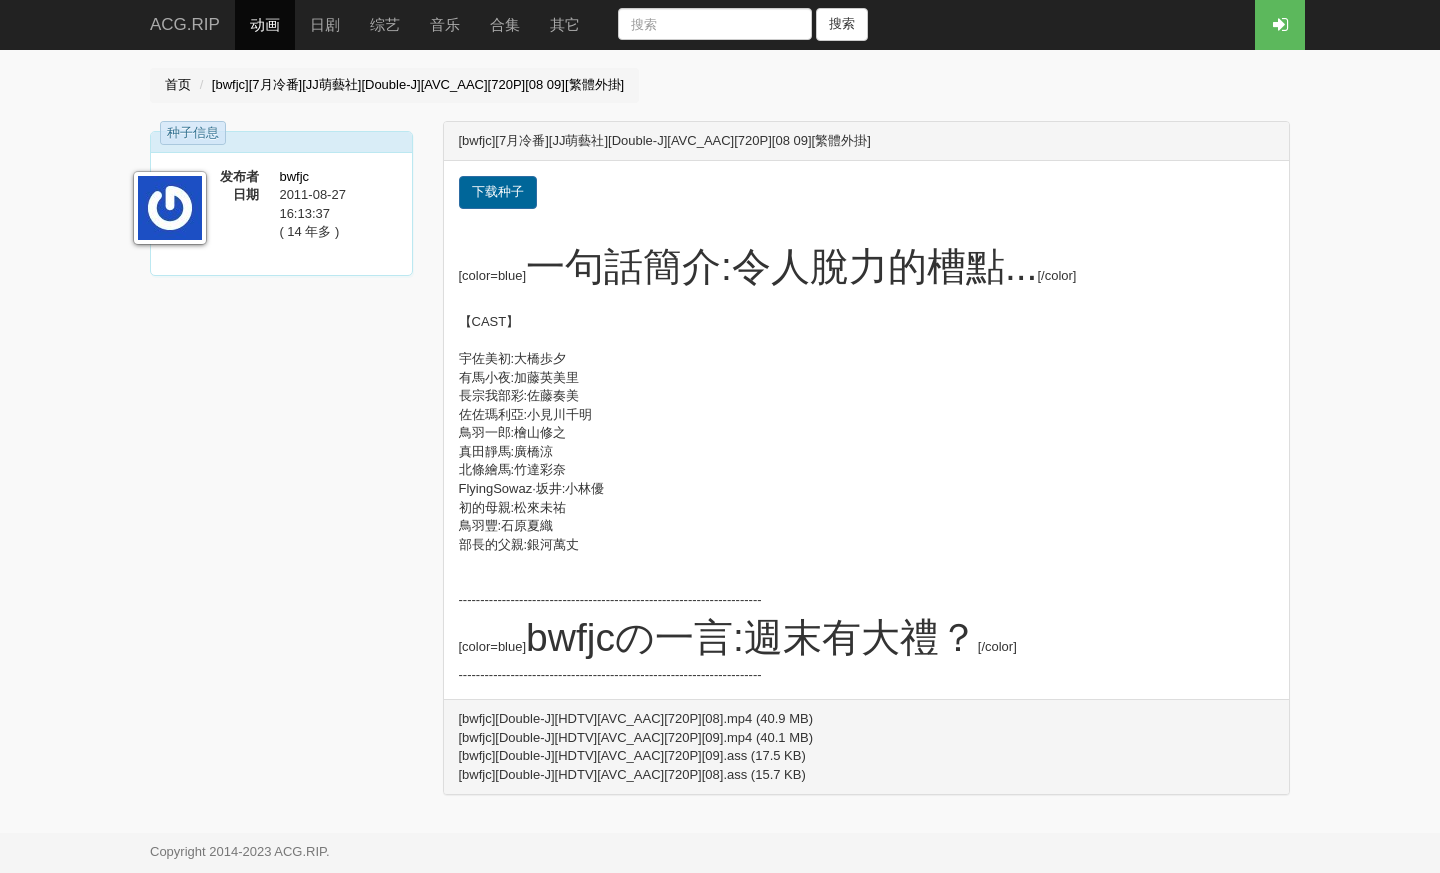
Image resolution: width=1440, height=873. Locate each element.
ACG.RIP (185, 24)
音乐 (445, 24)
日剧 (325, 24)
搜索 (842, 23)
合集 (505, 24)
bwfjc (294, 176)
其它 (565, 24)
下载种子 (498, 191)
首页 (178, 84)
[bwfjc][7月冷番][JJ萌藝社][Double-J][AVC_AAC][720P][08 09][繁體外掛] (418, 84)
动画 (265, 24)
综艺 (385, 24)
